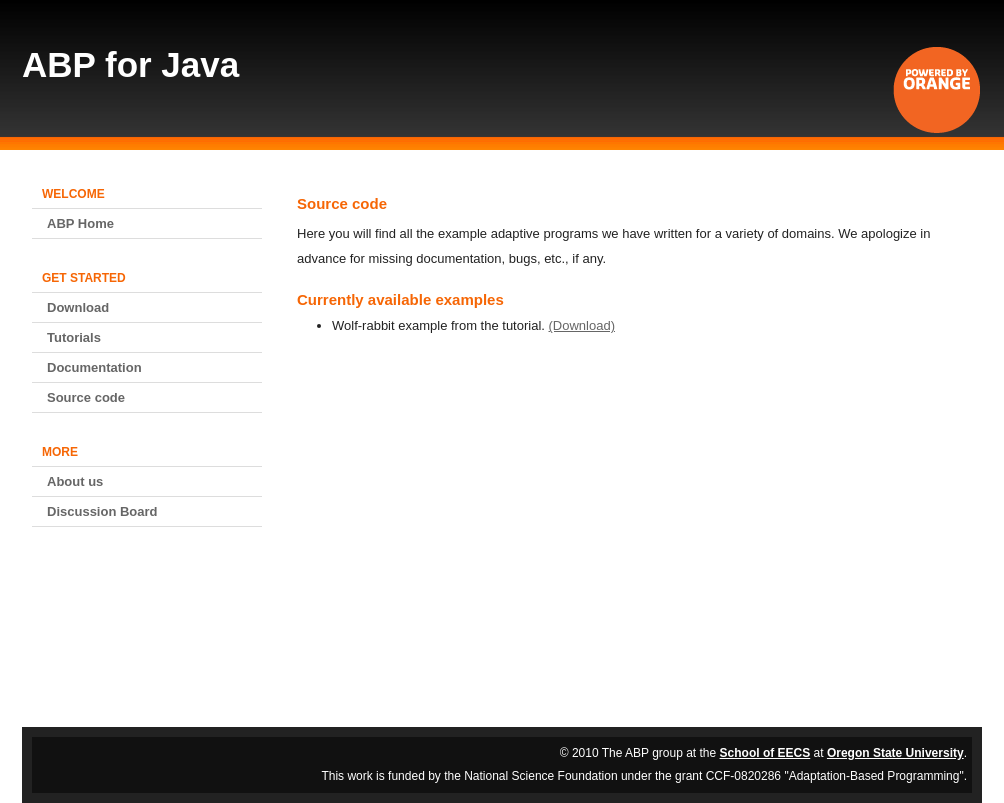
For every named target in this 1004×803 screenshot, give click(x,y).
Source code (86, 397)
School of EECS (765, 753)
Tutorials (74, 337)
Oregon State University (895, 753)
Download (78, 307)
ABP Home (80, 223)
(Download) (582, 325)
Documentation (94, 367)
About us (75, 481)
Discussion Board (102, 511)
